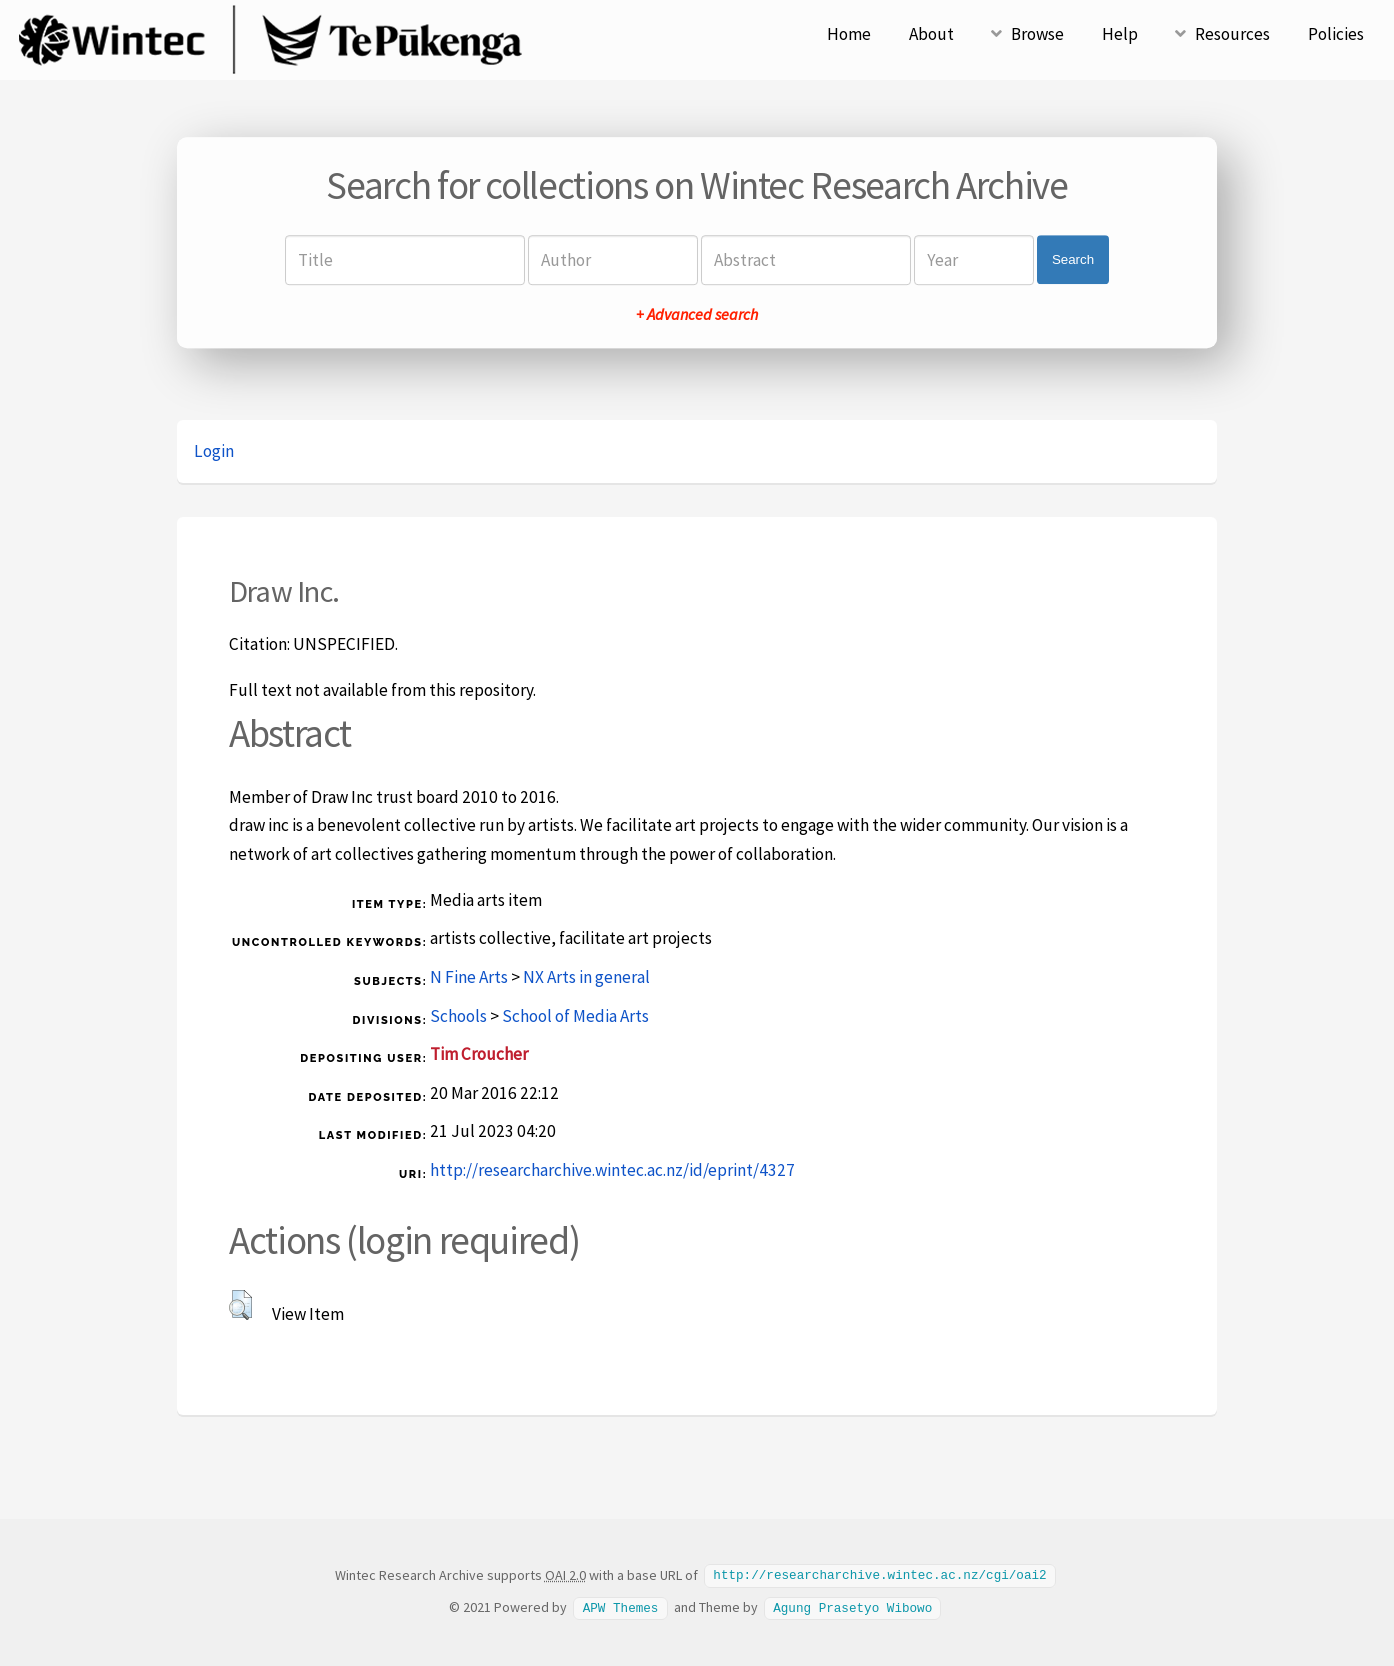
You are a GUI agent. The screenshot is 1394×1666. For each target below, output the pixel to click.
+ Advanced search (697, 314)
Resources (1232, 34)
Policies (1336, 34)
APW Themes (621, 1606)
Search (1073, 259)
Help (1120, 34)
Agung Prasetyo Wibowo (852, 1606)
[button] (240, 1305)
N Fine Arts (469, 977)
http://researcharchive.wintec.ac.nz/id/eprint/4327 (612, 1170)
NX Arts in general (586, 977)
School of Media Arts (575, 1016)
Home (849, 34)
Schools (458, 1016)
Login (214, 451)
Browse (1037, 34)
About (931, 34)
